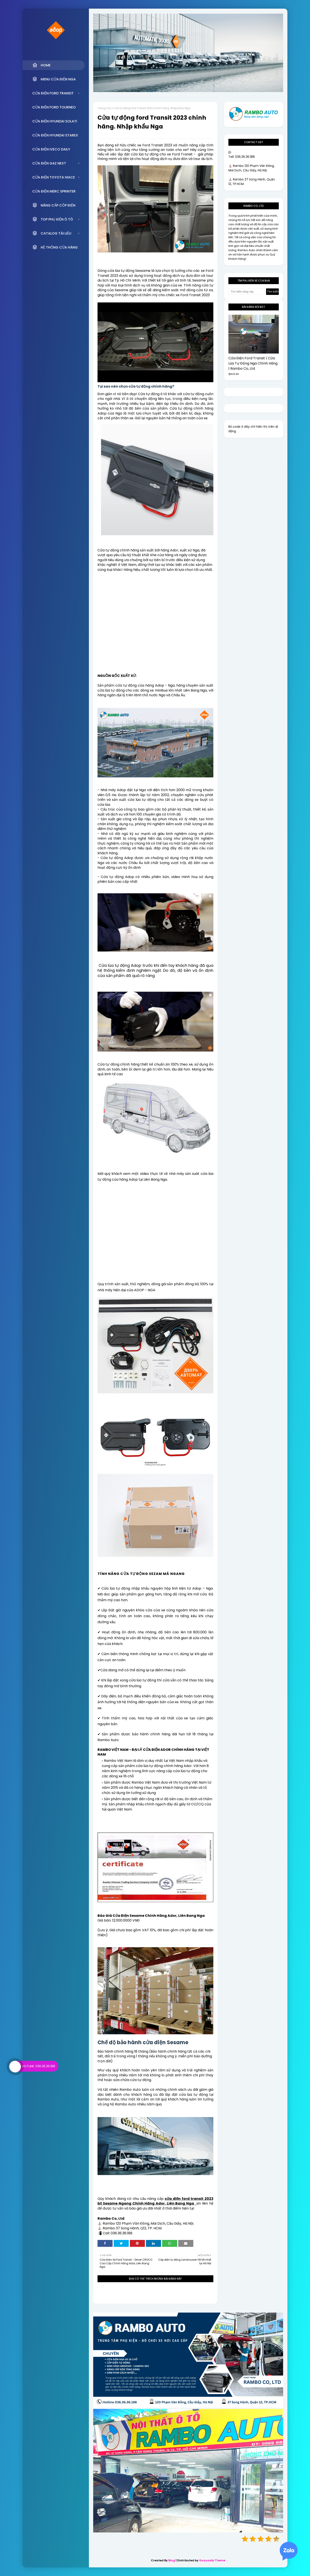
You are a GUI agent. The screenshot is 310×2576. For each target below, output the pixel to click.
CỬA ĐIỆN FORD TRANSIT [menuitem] (53, 93)
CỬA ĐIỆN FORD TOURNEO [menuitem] (54, 107)
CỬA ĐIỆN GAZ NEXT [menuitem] (49, 163)
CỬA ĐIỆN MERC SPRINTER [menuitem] (54, 191)
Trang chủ (104, 108)
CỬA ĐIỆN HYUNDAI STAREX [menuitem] (55, 135)
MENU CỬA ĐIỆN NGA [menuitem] (54, 79)
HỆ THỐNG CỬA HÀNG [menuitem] (55, 247)
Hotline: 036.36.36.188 (38, 2066)
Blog (171, 2560)
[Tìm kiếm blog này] (247, 291)
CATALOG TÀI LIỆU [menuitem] (51, 233)
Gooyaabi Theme (212, 2560)
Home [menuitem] (41, 65)
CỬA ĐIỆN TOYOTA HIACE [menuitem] (53, 177)
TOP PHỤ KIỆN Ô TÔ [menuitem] (52, 219)
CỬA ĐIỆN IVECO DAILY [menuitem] (51, 149)
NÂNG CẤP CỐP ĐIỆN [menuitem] (53, 205)
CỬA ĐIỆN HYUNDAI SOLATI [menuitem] (54, 121)
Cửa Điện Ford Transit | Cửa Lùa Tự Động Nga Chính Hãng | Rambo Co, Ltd (252, 363)
